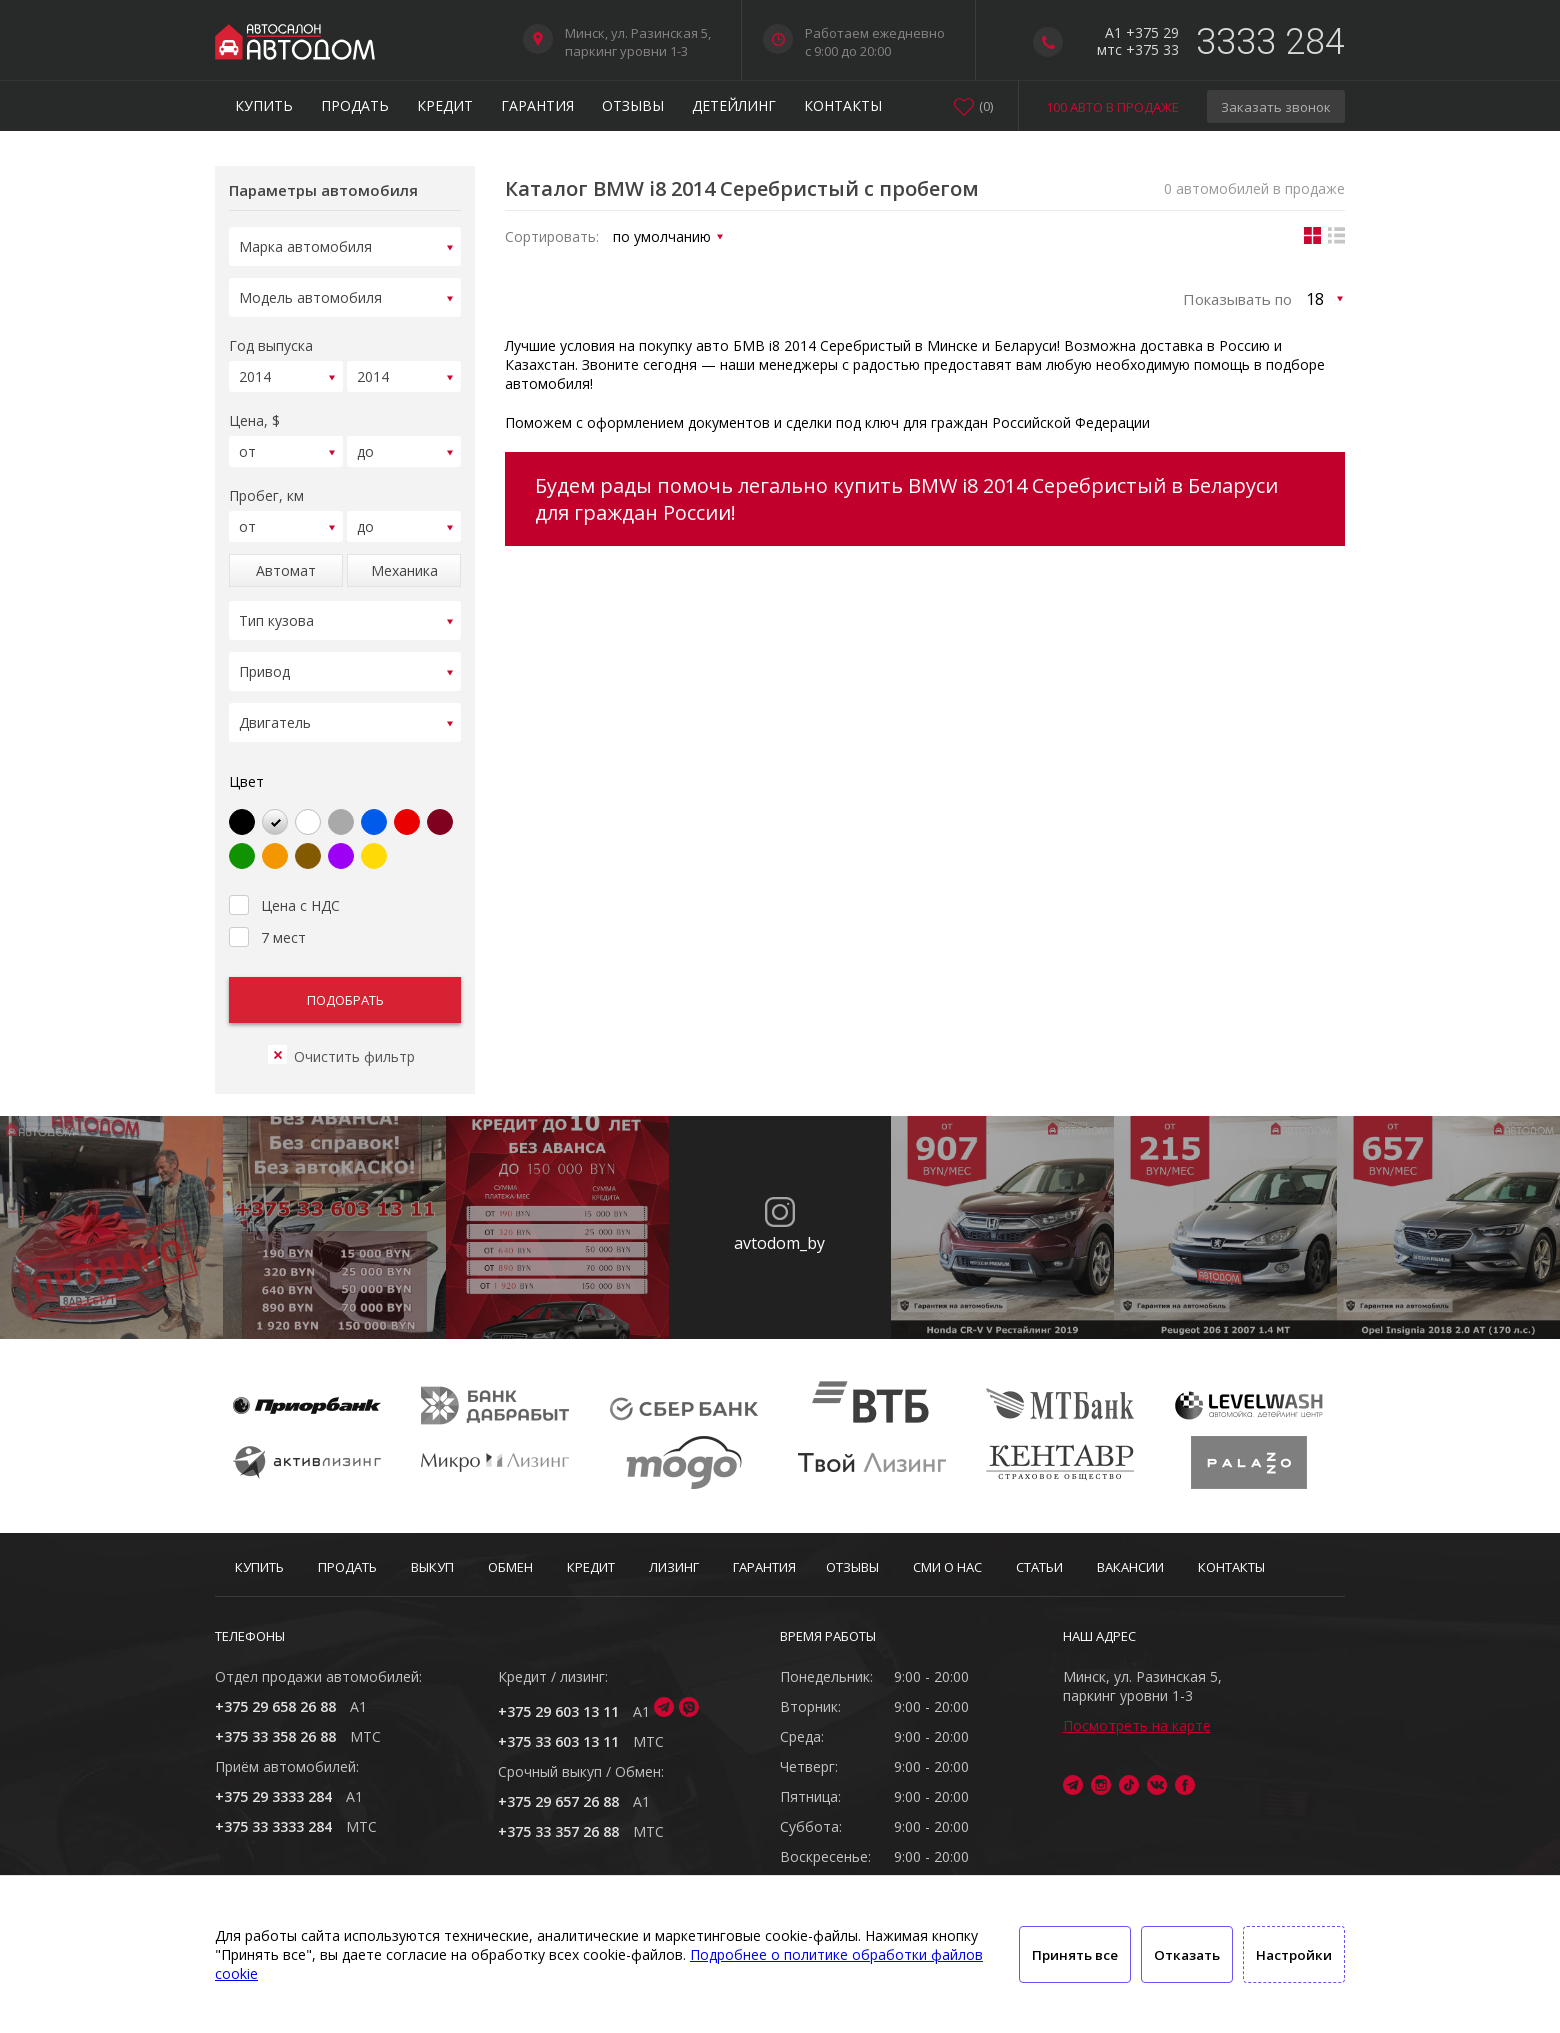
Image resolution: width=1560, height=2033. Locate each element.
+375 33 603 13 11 (558, 1741)
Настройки (1294, 1955)
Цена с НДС (284, 897)
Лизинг (674, 1567)
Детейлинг (734, 105)
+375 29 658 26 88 (275, 1706)
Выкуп (432, 1567)
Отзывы (633, 105)
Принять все (1075, 1955)
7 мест (267, 929)
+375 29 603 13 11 (558, 1711)
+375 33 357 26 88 (558, 1831)
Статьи (1039, 1567)
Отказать (1187, 1955)
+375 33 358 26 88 (275, 1736)
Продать (355, 105)
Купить (264, 105)
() (986, 106)
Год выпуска (271, 339)
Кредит (445, 105)
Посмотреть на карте (1137, 1725)
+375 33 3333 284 (273, 1826)
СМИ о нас (947, 1567)
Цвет (246, 775)
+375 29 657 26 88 (558, 1801)
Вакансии (1130, 1567)
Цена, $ (254, 414)
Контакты (843, 105)
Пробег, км (266, 489)
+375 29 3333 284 (273, 1796)
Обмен (510, 1567)
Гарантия (537, 105)
